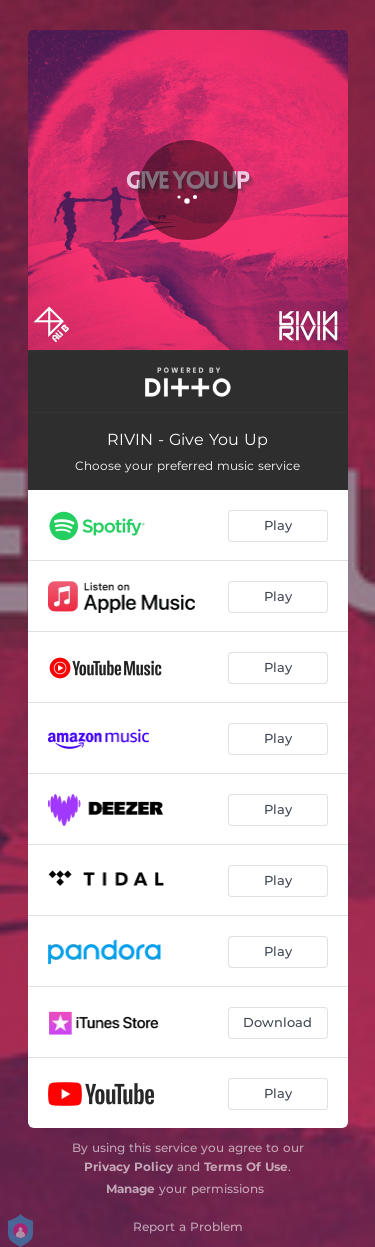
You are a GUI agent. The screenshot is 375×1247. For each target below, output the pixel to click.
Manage (130, 1188)
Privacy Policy (128, 1166)
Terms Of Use (246, 1166)
